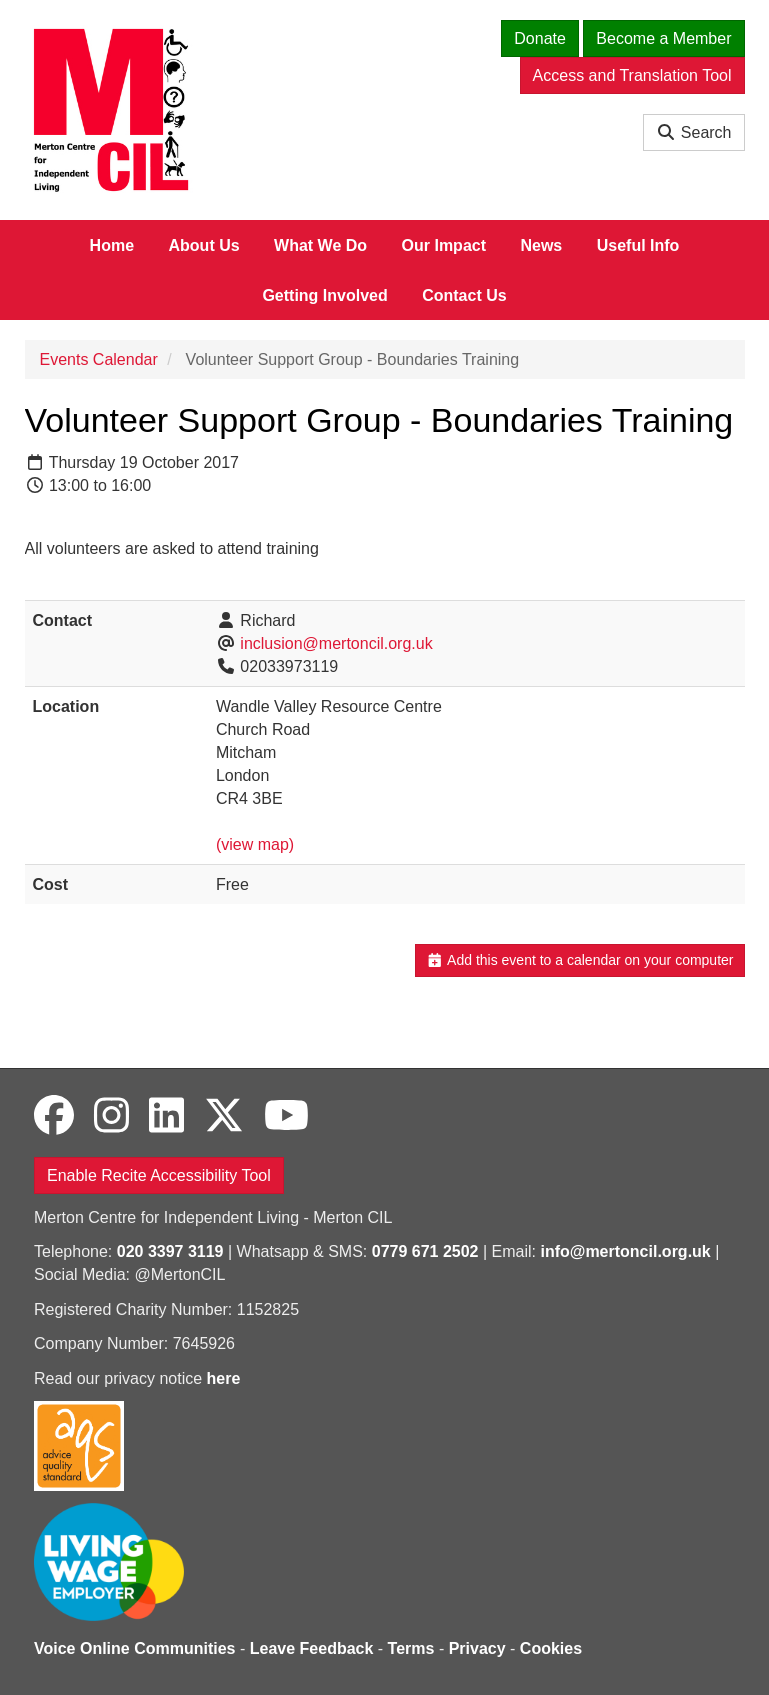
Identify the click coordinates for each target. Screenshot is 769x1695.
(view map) (255, 844)
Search (693, 132)
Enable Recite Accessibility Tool (159, 1175)
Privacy (477, 1648)
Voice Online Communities (135, 1648)
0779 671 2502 (425, 1251)
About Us (204, 245)
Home (112, 245)
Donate (540, 38)
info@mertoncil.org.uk (625, 1251)
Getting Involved (324, 295)
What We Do (320, 245)
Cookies (551, 1648)
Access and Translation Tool (632, 75)
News (541, 245)
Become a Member (663, 38)
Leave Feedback (312, 1648)
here (224, 1378)
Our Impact (444, 245)
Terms (411, 1648)
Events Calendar (99, 359)
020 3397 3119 (170, 1251)
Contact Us (464, 295)
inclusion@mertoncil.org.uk (336, 643)
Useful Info (638, 245)
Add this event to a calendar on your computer (579, 960)
